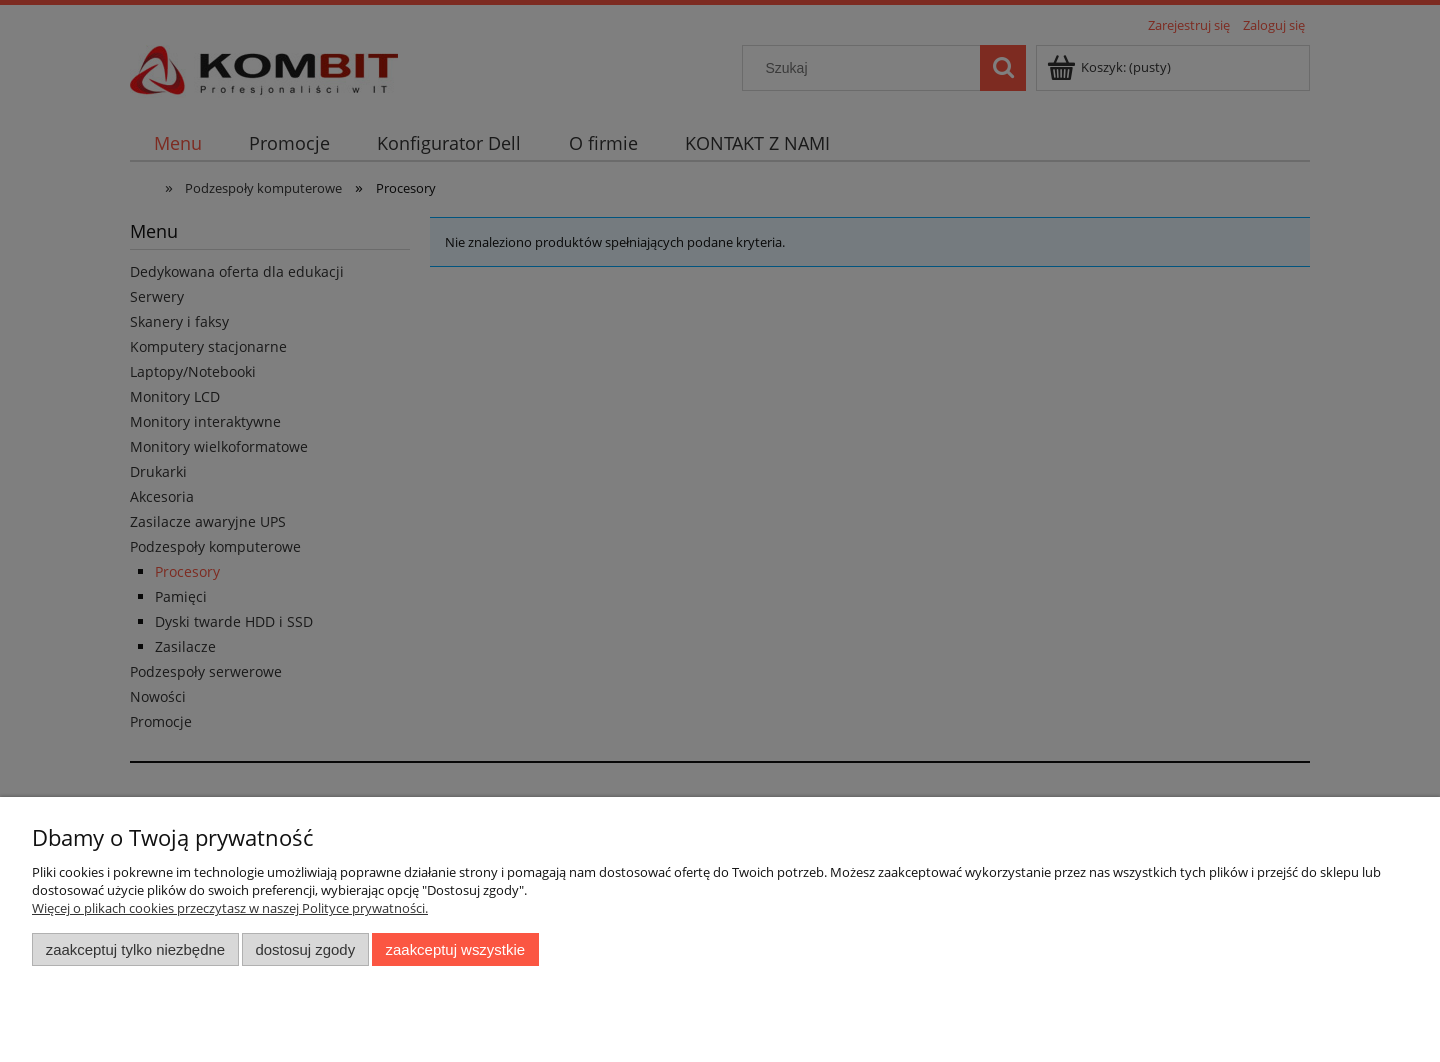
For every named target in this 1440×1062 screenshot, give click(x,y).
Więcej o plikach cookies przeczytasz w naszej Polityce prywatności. (230, 908)
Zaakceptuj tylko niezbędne (135, 949)
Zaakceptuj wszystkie (455, 949)
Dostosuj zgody (305, 949)
